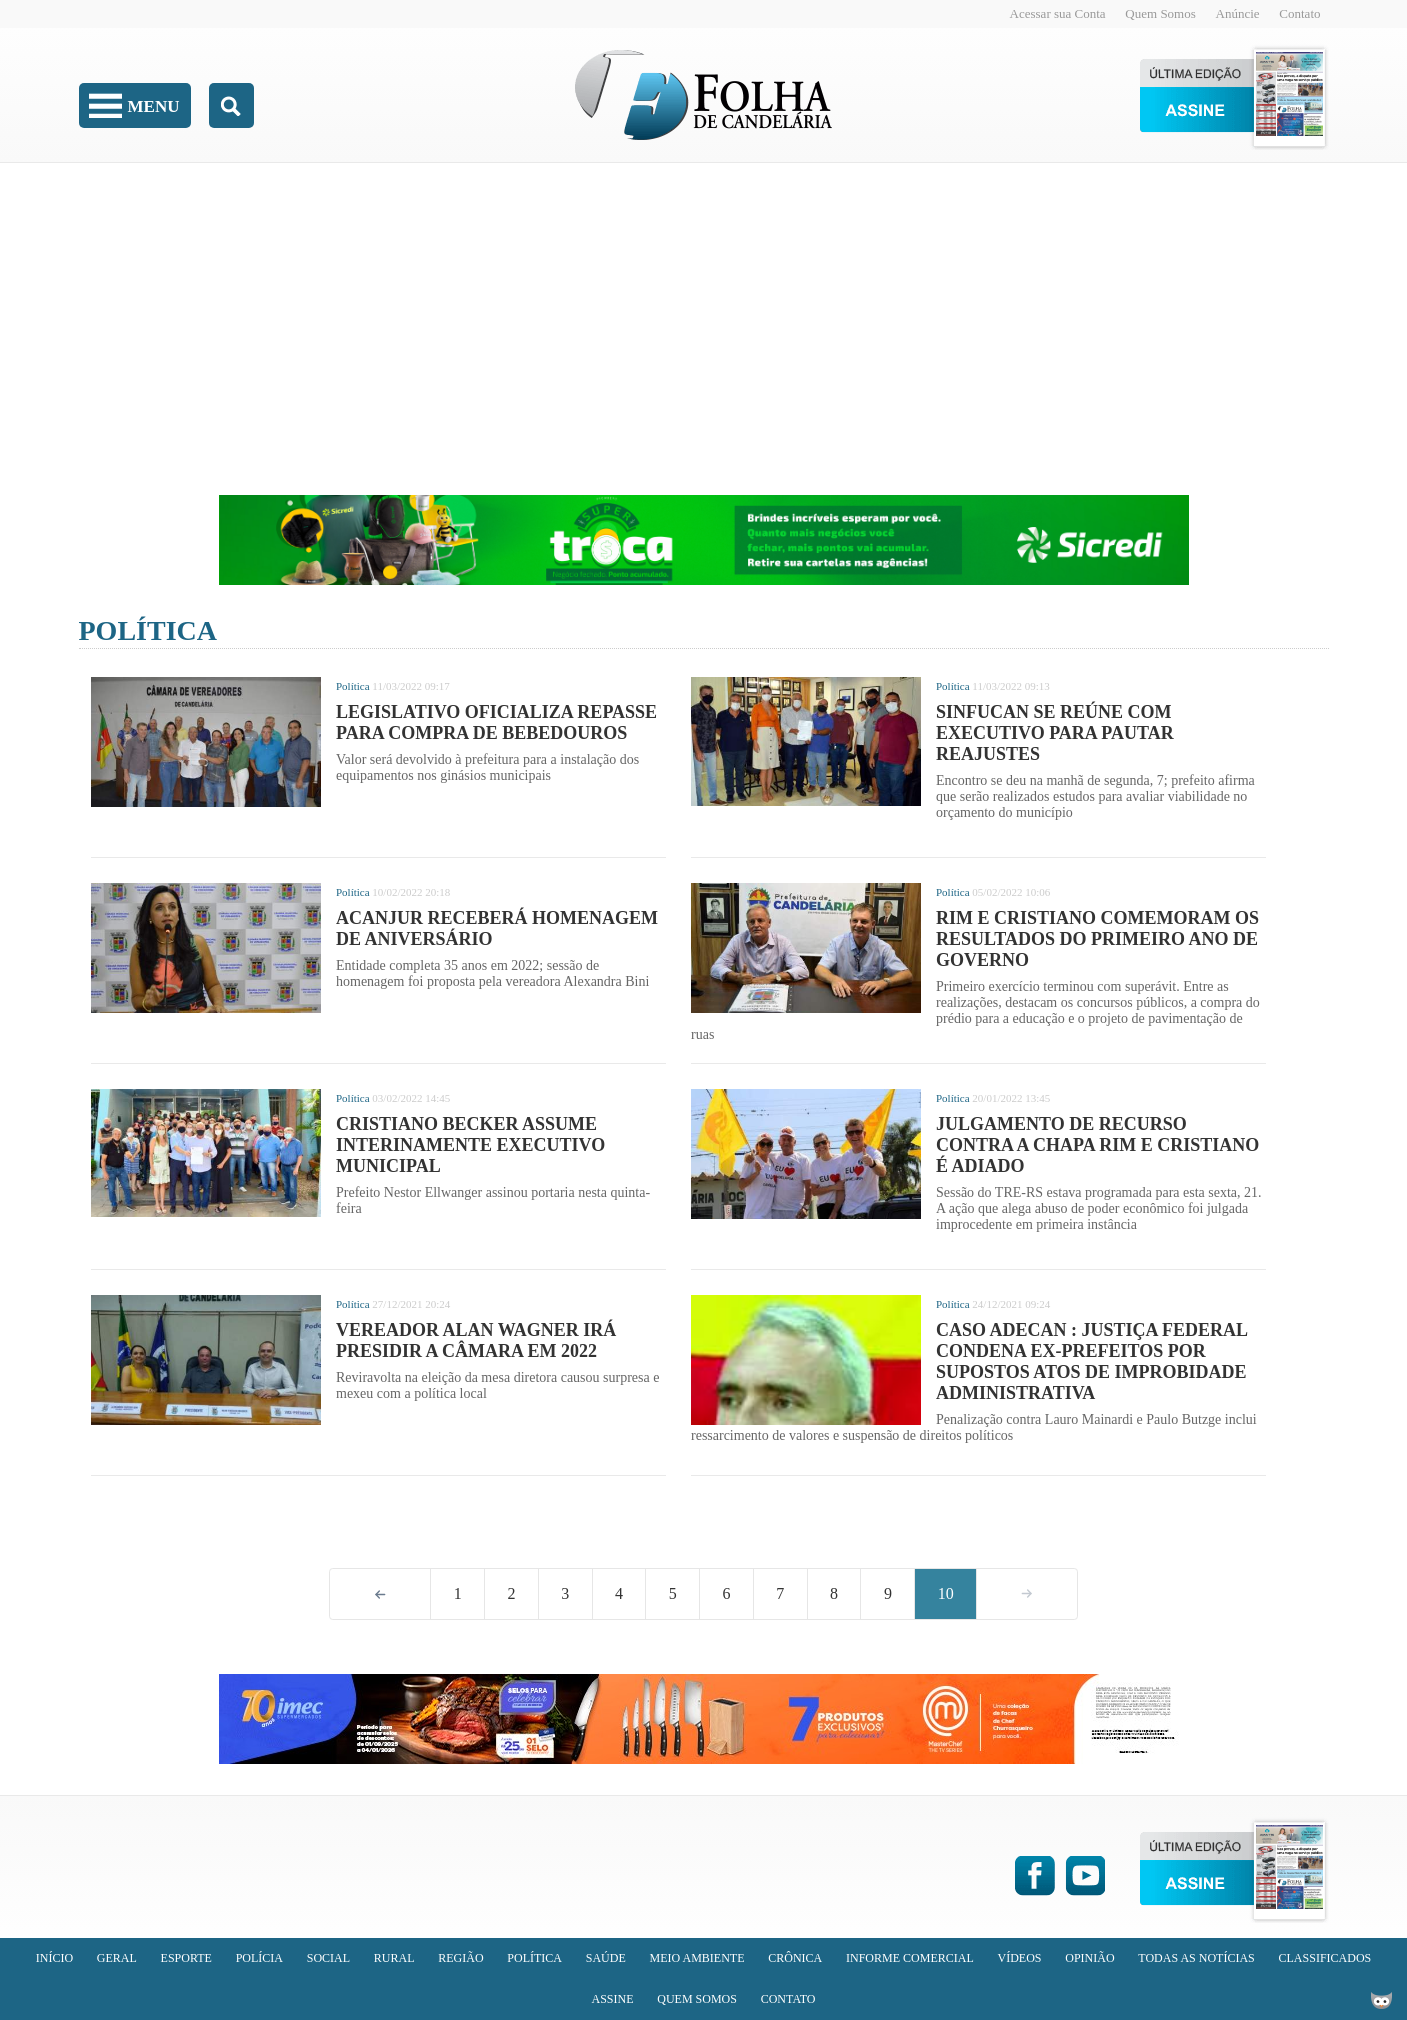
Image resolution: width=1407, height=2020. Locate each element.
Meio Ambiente (697, 1958)
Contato (1299, 13)
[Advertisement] (704, 315)
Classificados (1325, 1958)
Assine (612, 1999)
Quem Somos (1160, 13)
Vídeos (1019, 1958)
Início (54, 1958)
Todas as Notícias (1196, 1958)
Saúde (606, 1958)
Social (328, 1958)
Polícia (259, 1958)
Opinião (1089, 1958)
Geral (117, 1958)
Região (460, 1958)
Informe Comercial (910, 1958)
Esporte (186, 1958)
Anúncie (1238, 13)
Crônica (795, 1958)
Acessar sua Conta (1058, 13)
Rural (394, 1958)
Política (148, 630)
